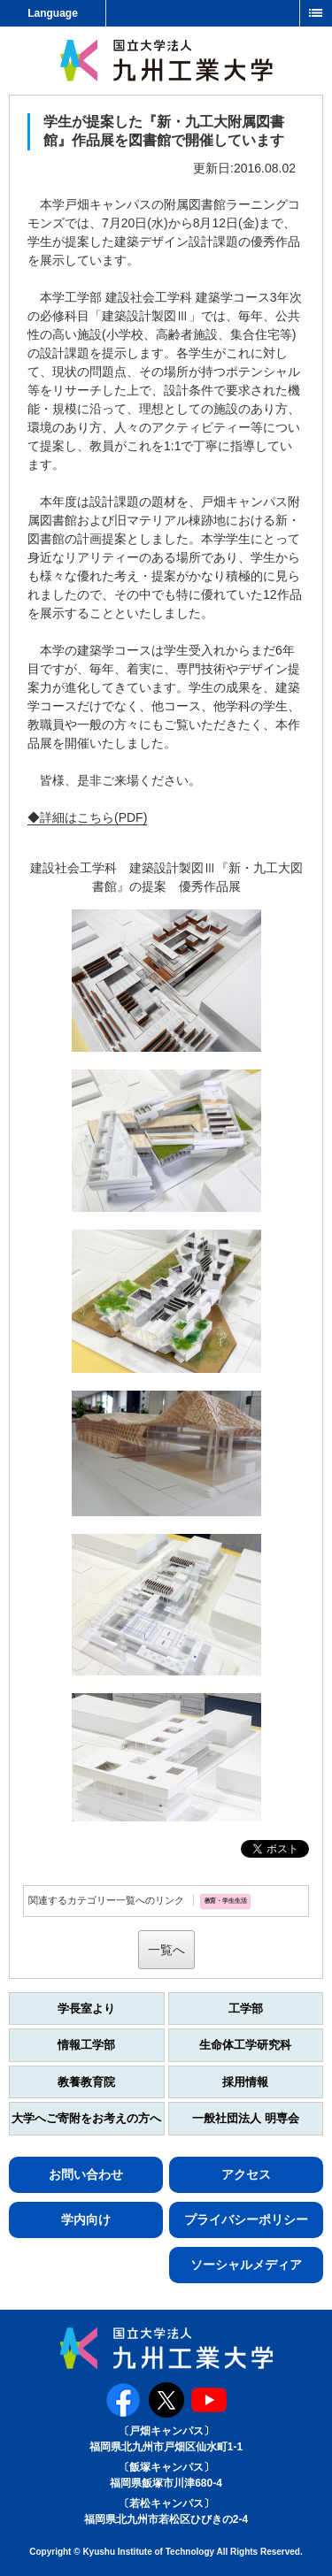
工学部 (245, 2008)
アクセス (246, 2174)
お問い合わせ (86, 2174)
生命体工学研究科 (245, 2044)
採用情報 (245, 2082)
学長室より (86, 2008)
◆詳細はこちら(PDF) (87, 817)
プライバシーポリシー (246, 2219)
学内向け (86, 2219)
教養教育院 (86, 2082)
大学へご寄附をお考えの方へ (86, 2118)
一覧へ (166, 1950)
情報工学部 (86, 2044)
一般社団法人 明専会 (245, 2118)
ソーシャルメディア (246, 2265)
